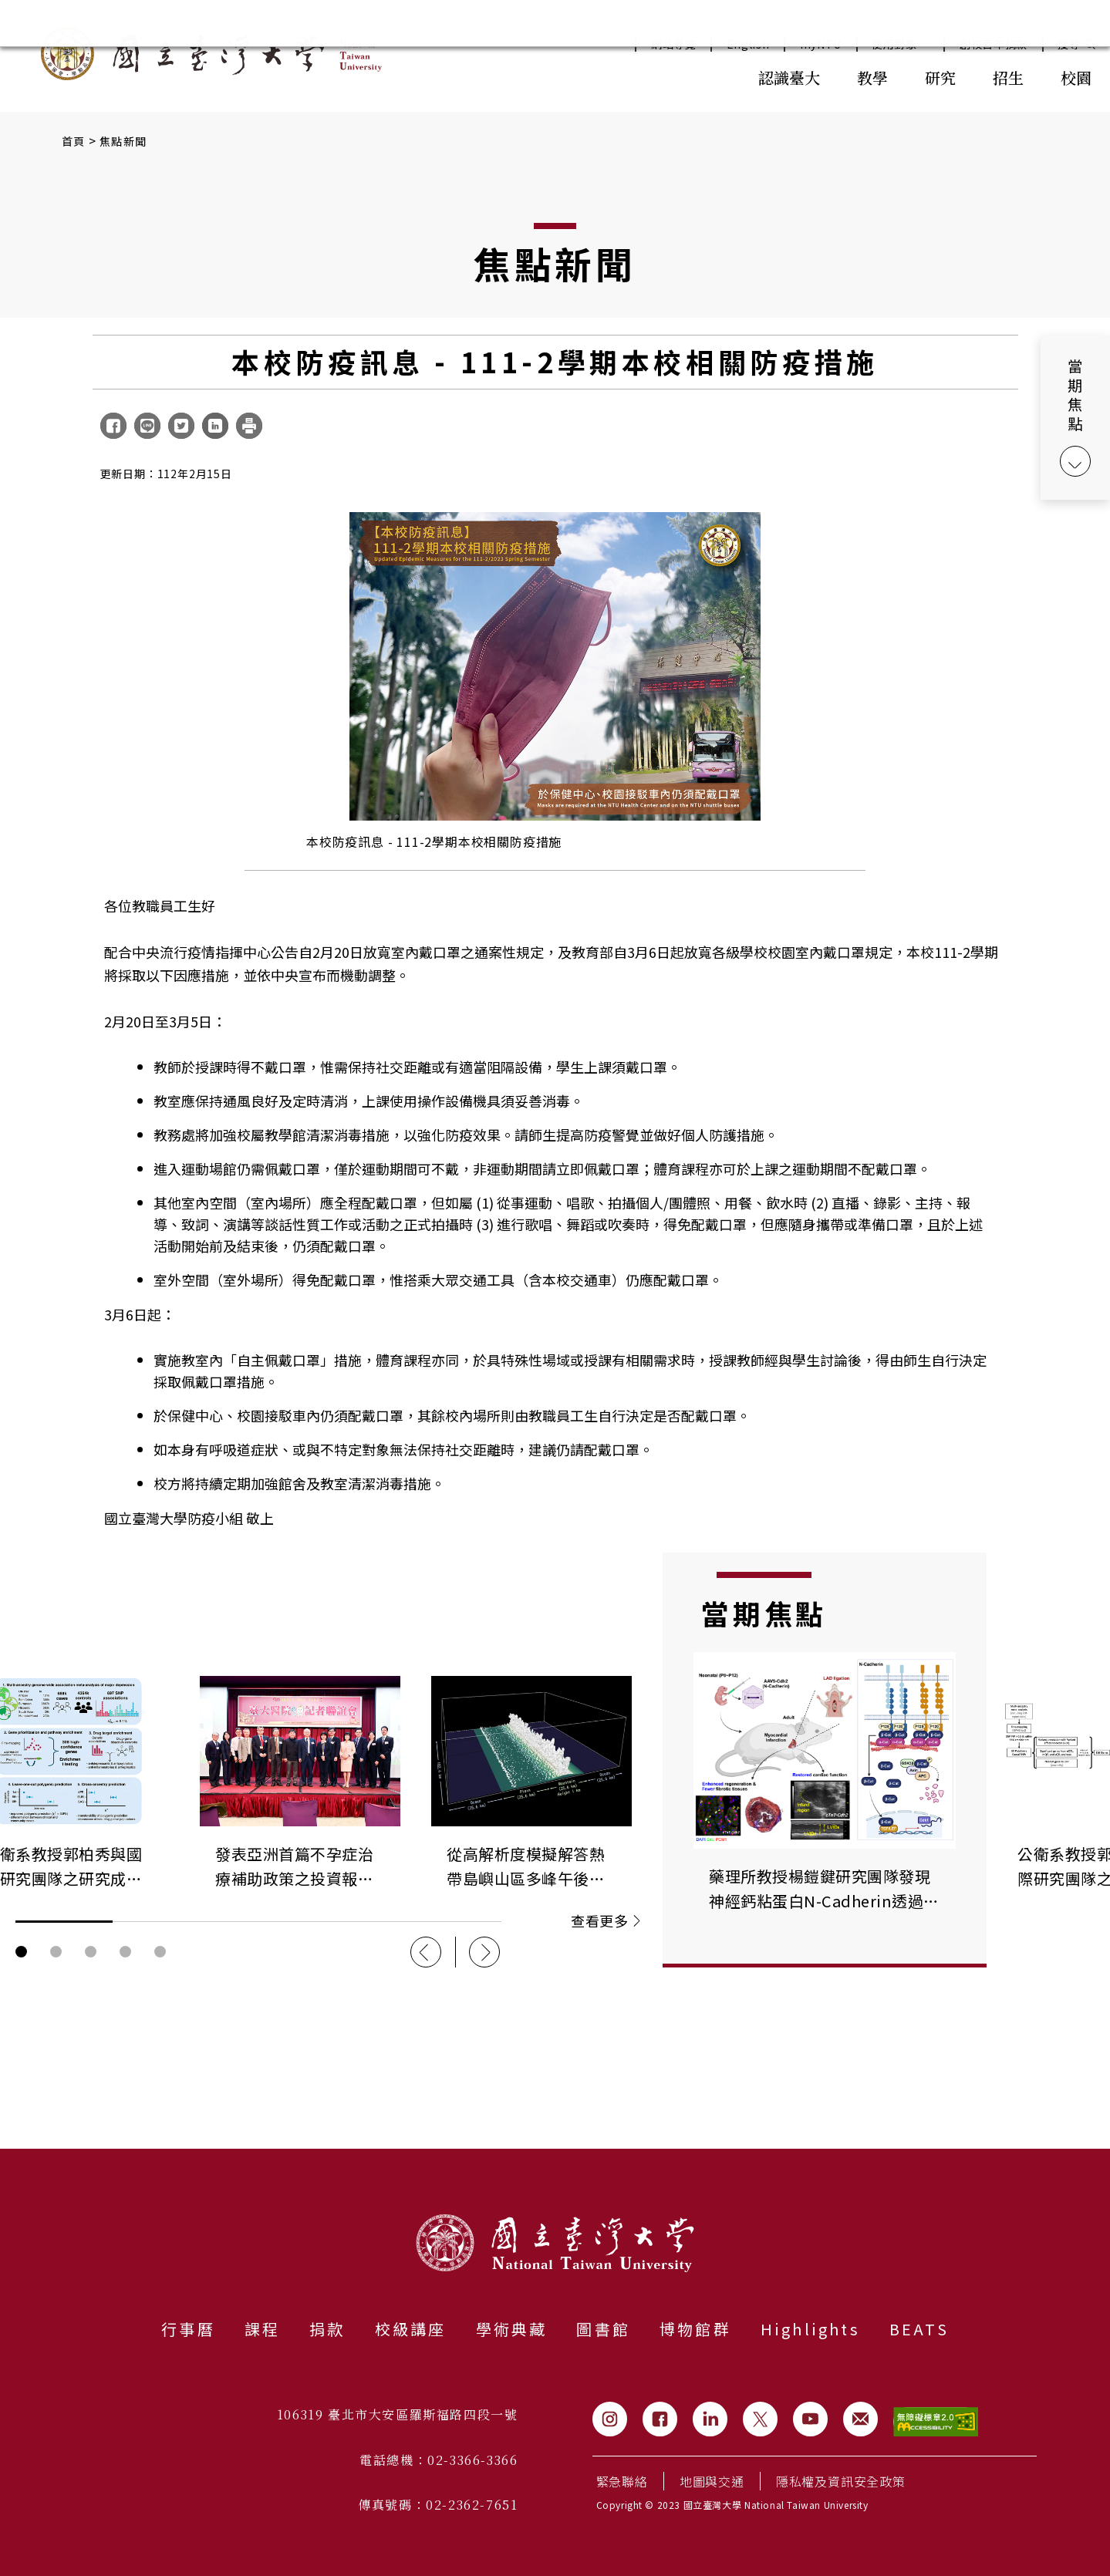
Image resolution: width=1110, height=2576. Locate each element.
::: (705, 76)
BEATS (919, 2329)
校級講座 (411, 2329)
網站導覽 (674, 44)
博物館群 (695, 2329)
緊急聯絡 (622, 2481)
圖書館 (603, 2329)
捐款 (327, 2329)
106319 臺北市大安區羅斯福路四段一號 (397, 2414)
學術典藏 (512, 2329)
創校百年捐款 (993, 44)
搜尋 (1069, 44)
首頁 (74, 141)
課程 (262, 2329)
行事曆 (188, 2329)
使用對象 (900, 44)
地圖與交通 (712, 2481)
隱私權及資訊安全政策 (841, 2481)
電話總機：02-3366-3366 (438, 2460)
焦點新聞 (123, 141)
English (748, 44)
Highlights (810, 2329)
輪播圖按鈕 (21, 1951)
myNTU (821, 44)
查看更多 (605, 1920)
